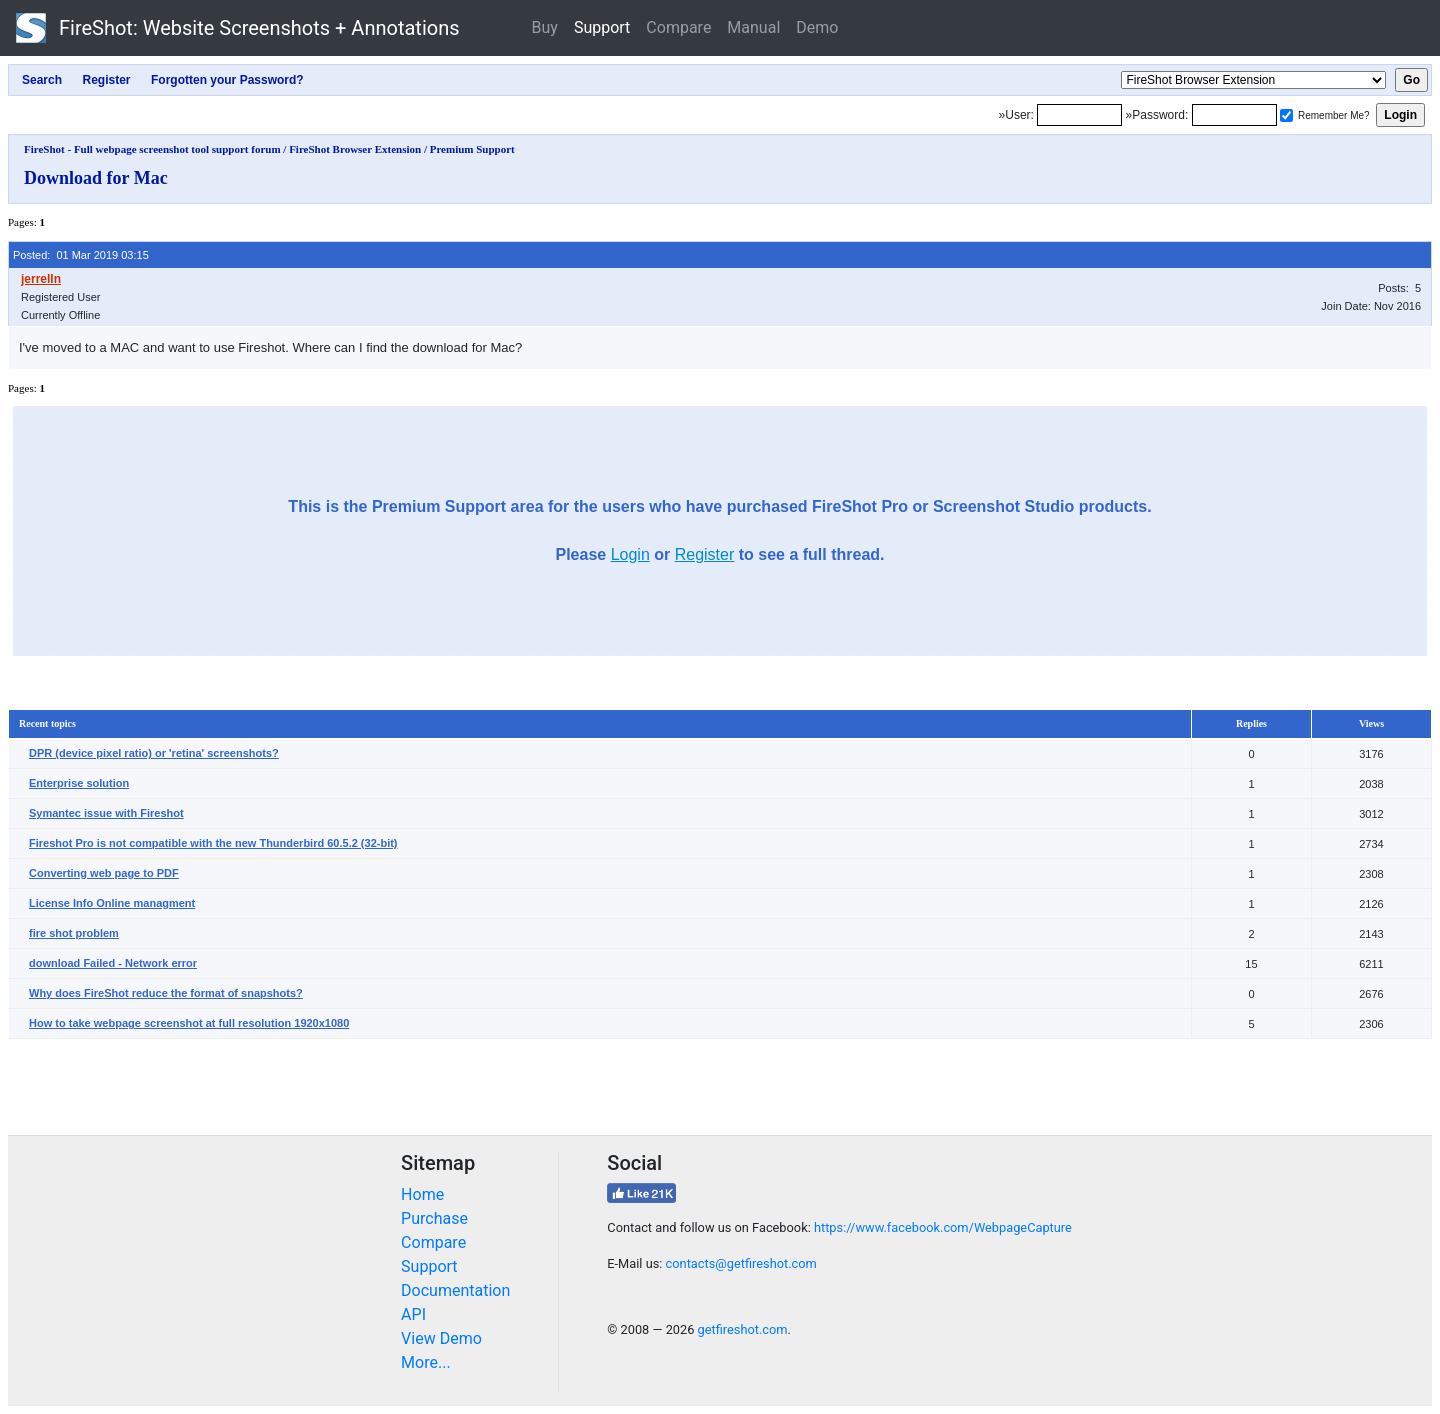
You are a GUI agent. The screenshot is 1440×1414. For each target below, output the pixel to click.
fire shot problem (74, 933)
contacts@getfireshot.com (741, 1263)
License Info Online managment (112, 903)
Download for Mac (96, 178)
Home (422, 1194)
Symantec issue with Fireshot (106, 813)
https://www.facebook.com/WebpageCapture (943, 1227)
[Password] (1234, 115)
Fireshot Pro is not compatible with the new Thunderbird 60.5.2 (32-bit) (213, 843)
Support (602, 27)
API (413, 1314)
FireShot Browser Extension (355, 149)
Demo (817, 27)
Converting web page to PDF (104, 873)
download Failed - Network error (113, 963)
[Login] (1079, 115)
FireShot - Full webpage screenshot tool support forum (152, 149)
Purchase (434, 1218)
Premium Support (472, 149)
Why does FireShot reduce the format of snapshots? (166, 993)
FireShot (238, 28)
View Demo (441, 1338)
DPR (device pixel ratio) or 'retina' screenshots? (154, 753)
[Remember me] (1286, 115)
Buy (545, 27)
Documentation (455, 1290)
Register (705, 554)
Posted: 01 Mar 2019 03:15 (81, 255)
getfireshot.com (743, 1329)
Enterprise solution (79, 783)
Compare (678, 27)
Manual (753, 27)
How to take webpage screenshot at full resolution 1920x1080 (189, 1023)
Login (630, 554)
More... (426, 1362)
